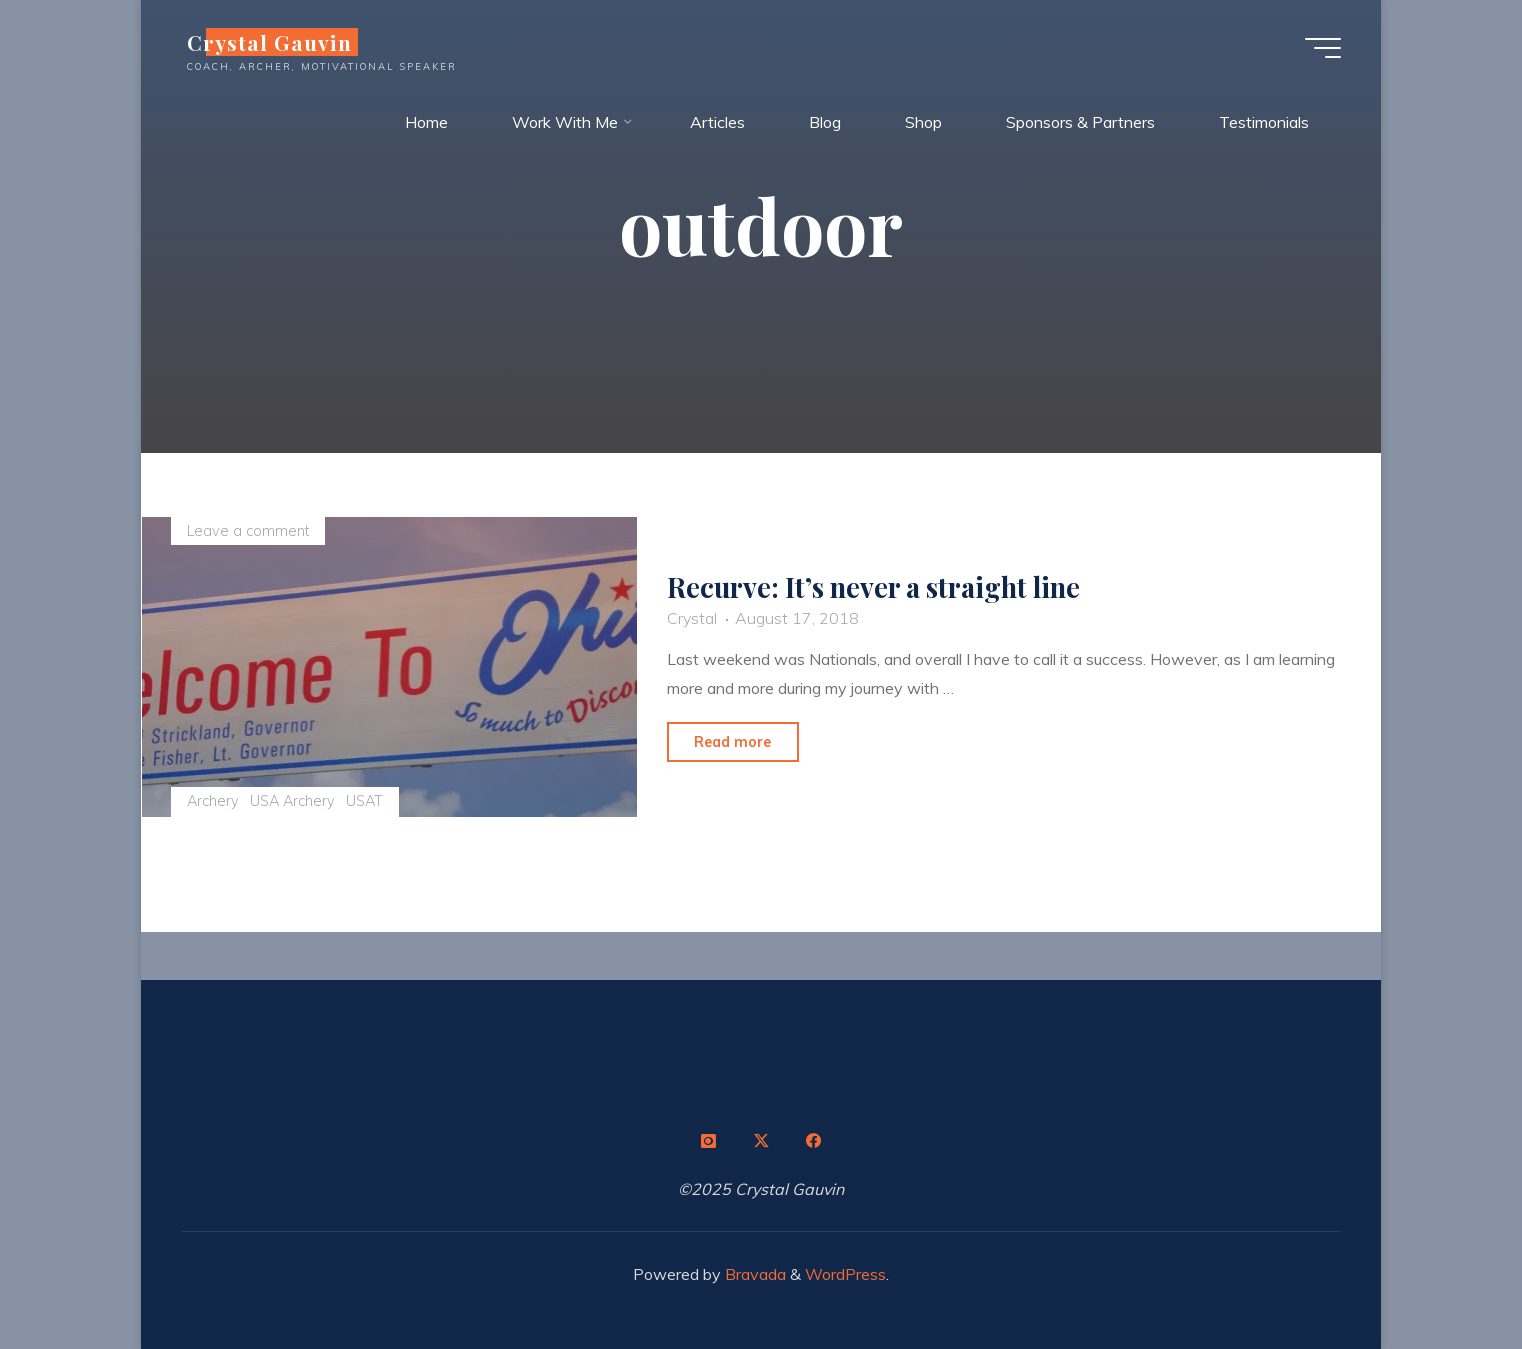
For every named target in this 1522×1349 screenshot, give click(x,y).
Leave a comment (248, 531)
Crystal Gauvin (269, 42)
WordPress (845, 1274)
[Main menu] (1323, 48)
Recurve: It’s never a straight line (873, 588)
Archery (213, 801)
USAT (364, 801)
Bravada (753, 1274)
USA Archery (292, 801)
